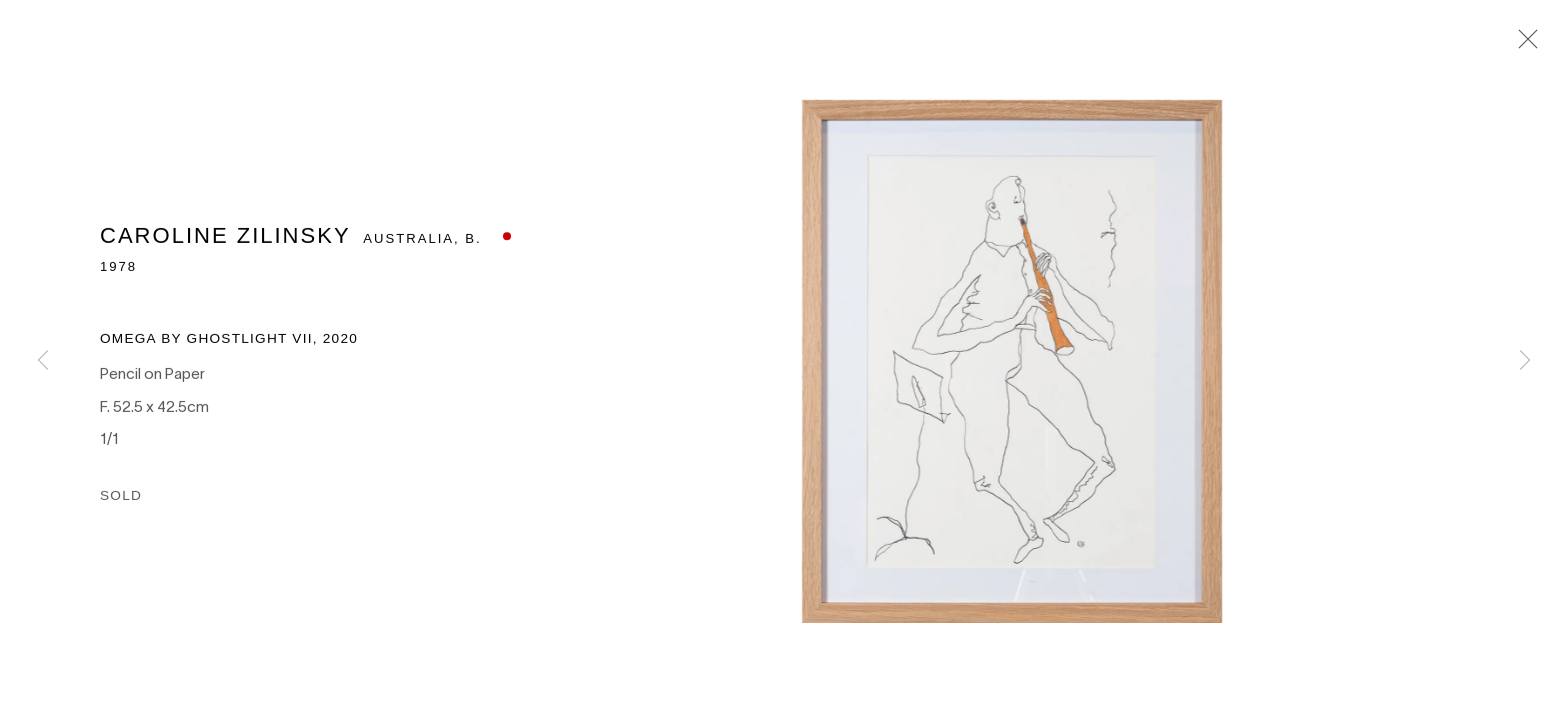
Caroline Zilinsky (225, 251)
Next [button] (1525, 361)
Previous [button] (43, 361)
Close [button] (1524, 45)
